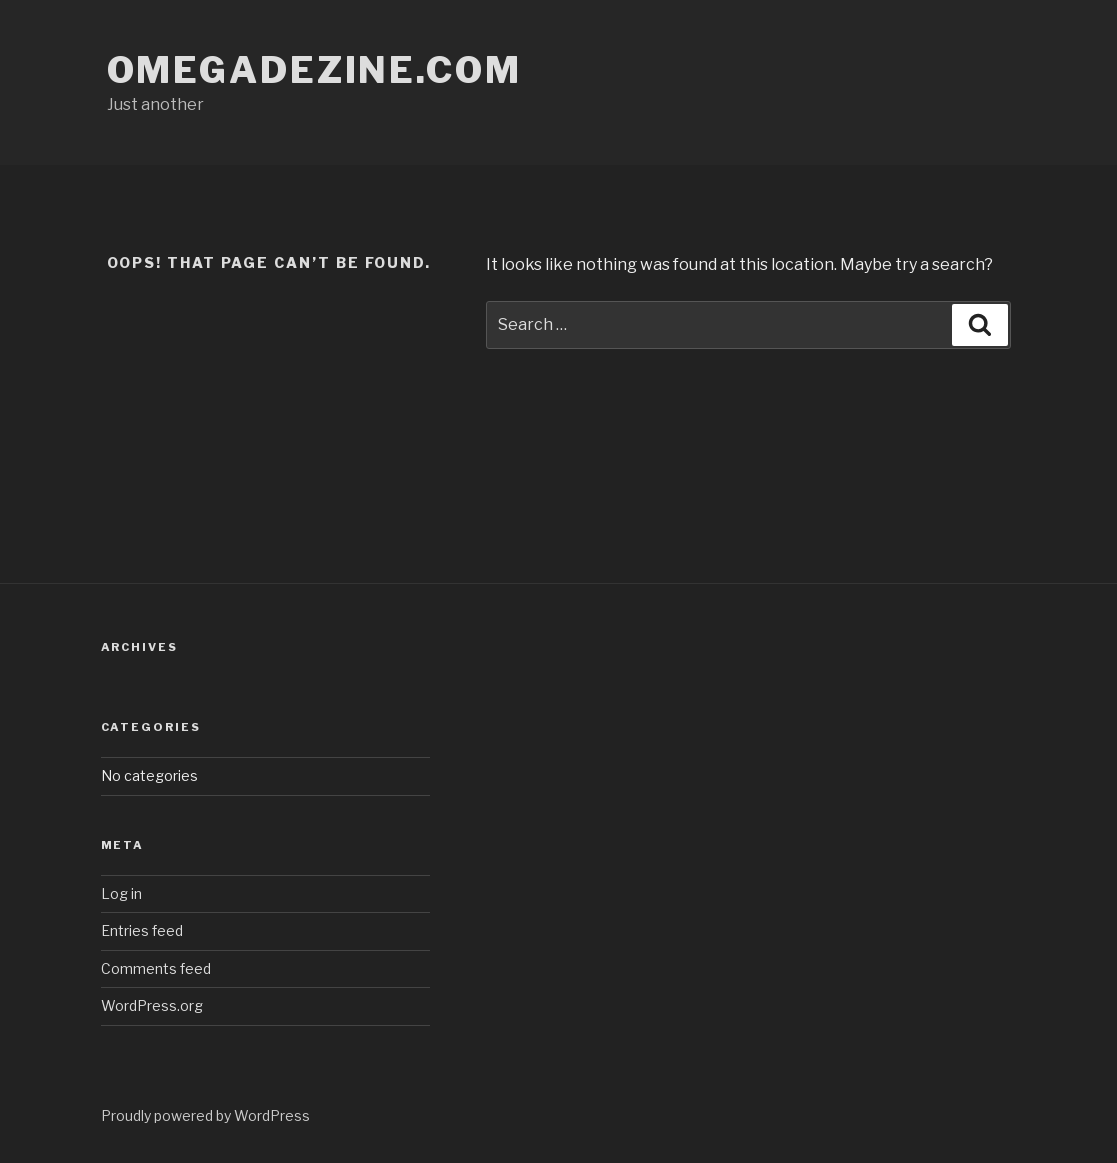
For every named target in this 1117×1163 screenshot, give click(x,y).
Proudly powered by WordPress (205, 1115)
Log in (121, 893)
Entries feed (142, 930)
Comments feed (156, 968)
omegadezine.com (314, 70)
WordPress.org (152, 1005)
